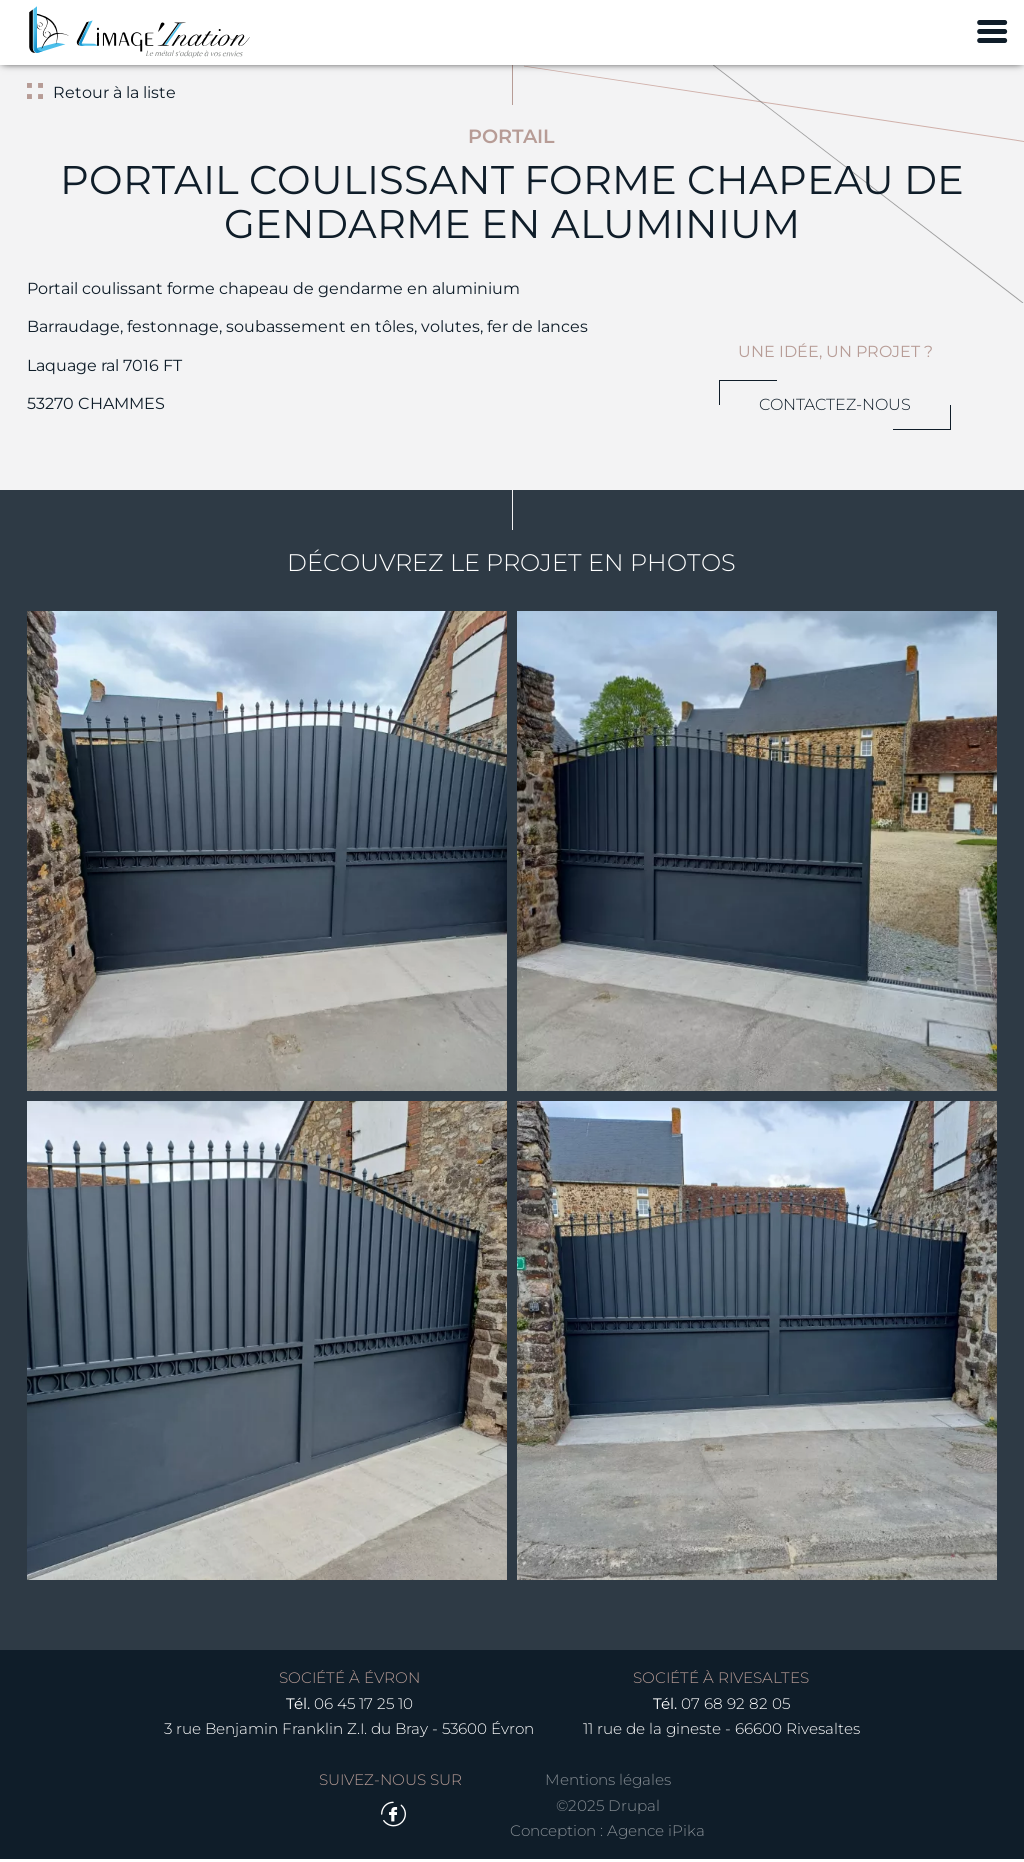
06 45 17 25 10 (363, 1706)
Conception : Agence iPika (607, 1834)
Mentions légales (608, 1783)
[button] (266, 851)
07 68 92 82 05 (735, 1706)
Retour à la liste (113, 92)
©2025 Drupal (608, 1808)
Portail (511, 136)
